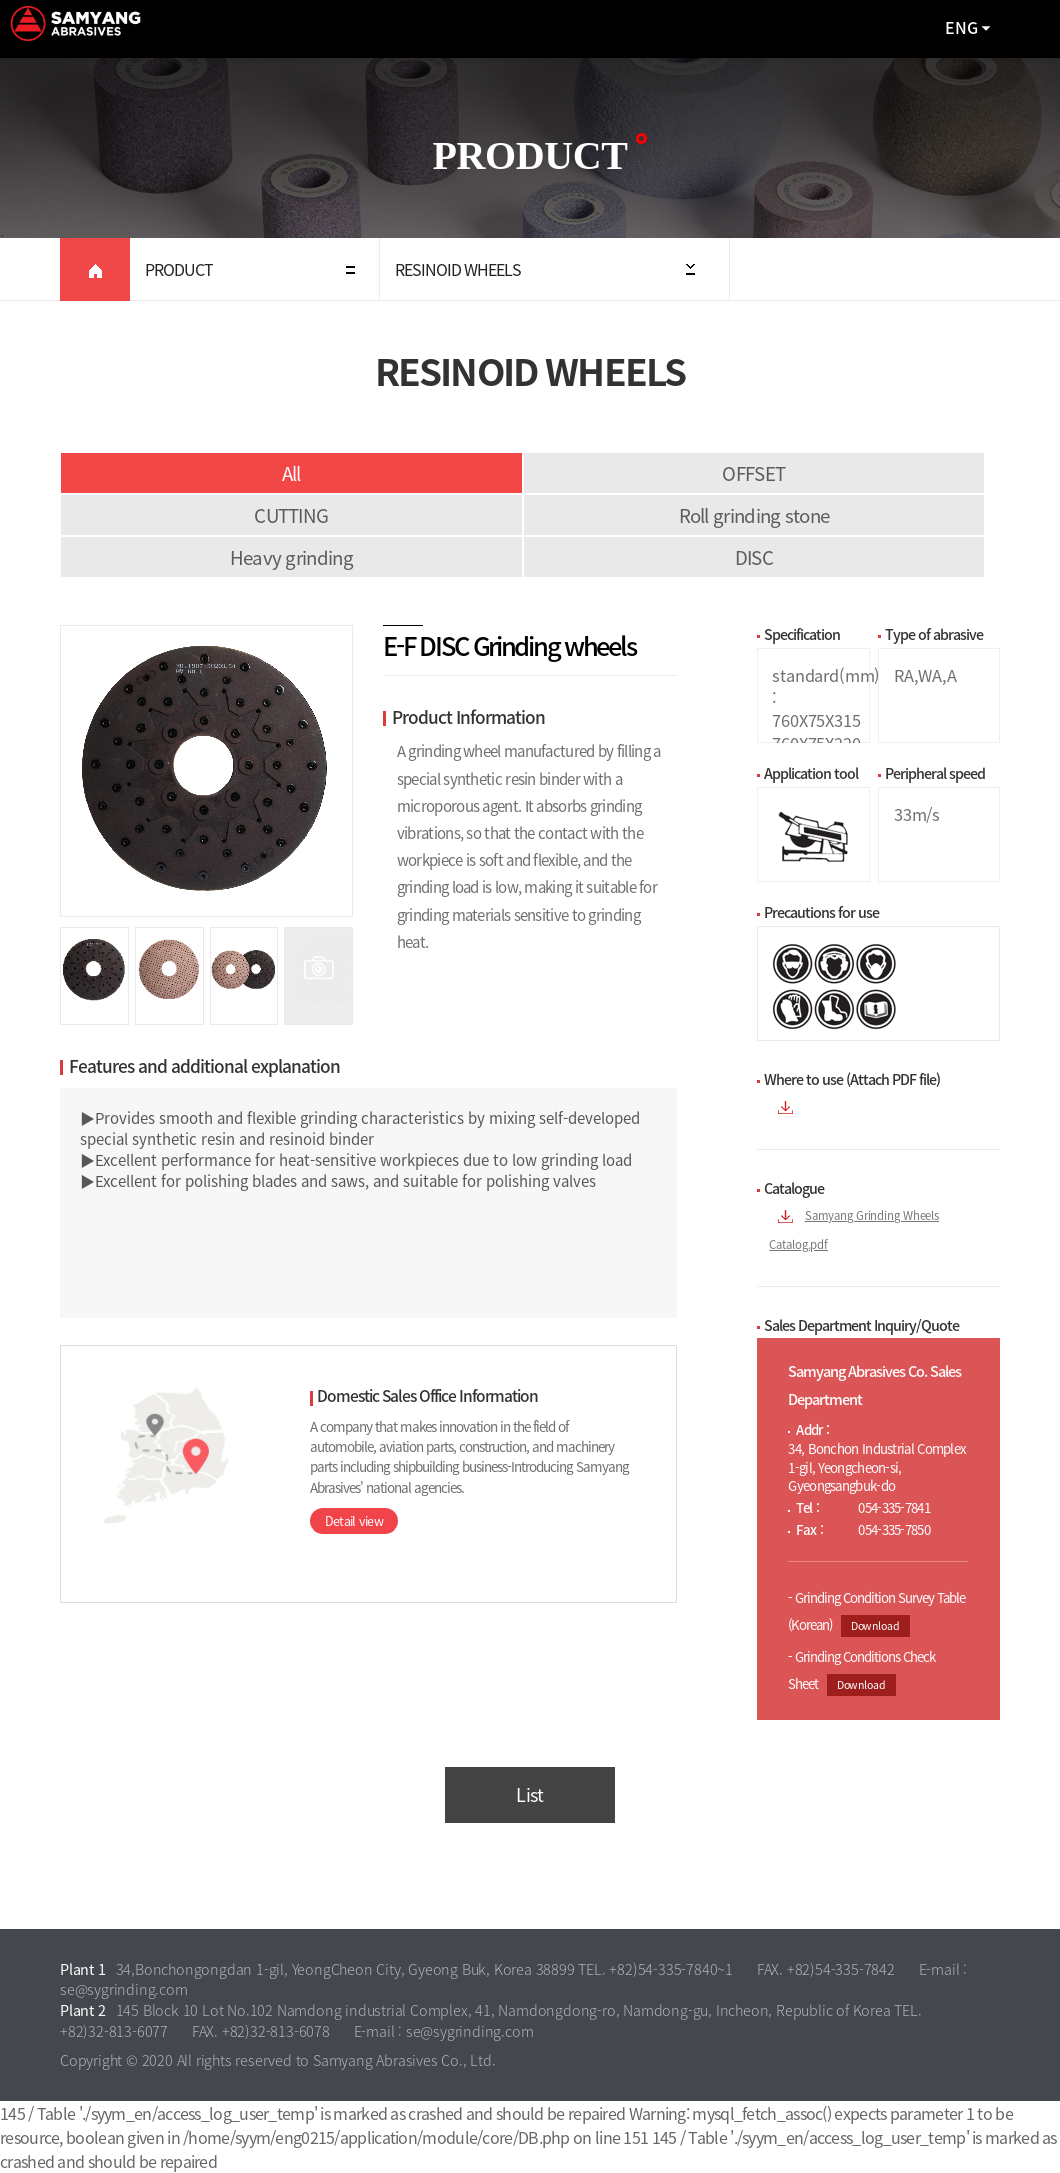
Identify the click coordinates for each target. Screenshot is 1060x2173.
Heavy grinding (291, 557)
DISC (754, 557)
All (291, 473)
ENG (961, 27)
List (529, 1794)
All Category (1025, 29)
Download (875, 1625)
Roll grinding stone (754, 515)
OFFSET (753, 473)
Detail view (354, 1520)
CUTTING (291, 515)
